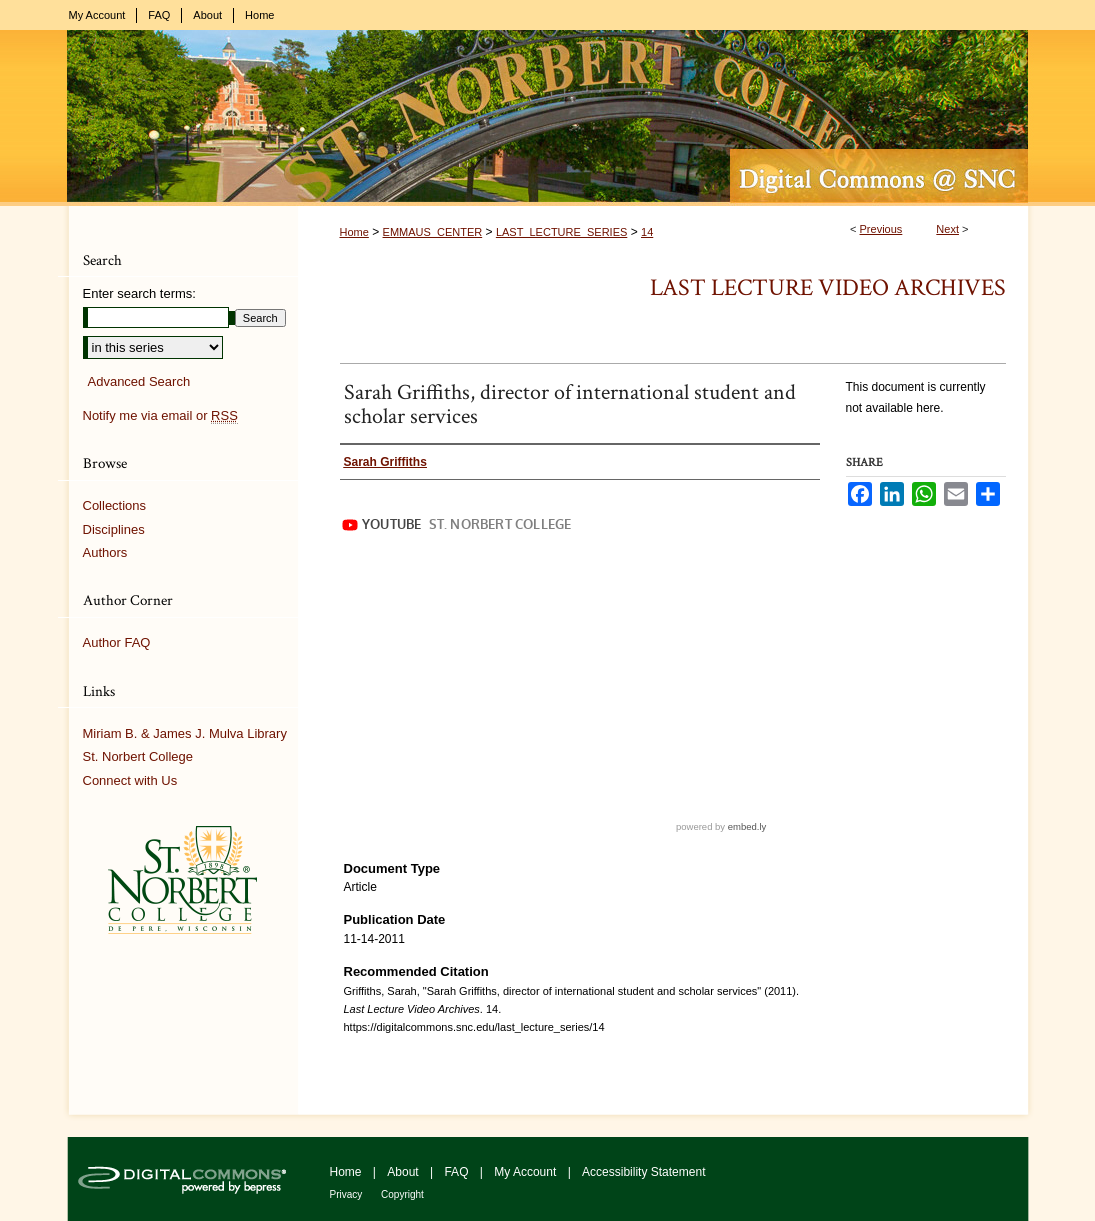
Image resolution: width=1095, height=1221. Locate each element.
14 (647, 232)
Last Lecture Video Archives (828, 287)
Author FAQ (117, 642)
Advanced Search (139, 381)
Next (947, 229)
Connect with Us (130, 780)
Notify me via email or (160, 416)
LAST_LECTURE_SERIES (561, 232)
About (404, 1172)
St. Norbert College (138, 756)
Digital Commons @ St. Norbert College (548, 118)
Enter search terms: (139, 293)
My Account (526, 1172)
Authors (105, 552)
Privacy (348, 1194)
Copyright (402, 1194)
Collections (115, 505)
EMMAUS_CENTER (433, 232)
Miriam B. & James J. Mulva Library (185, 733)
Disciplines (114, 529)
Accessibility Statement (643, 1172)
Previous (881, 229)
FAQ (457, 1172)
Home (354, 232)
